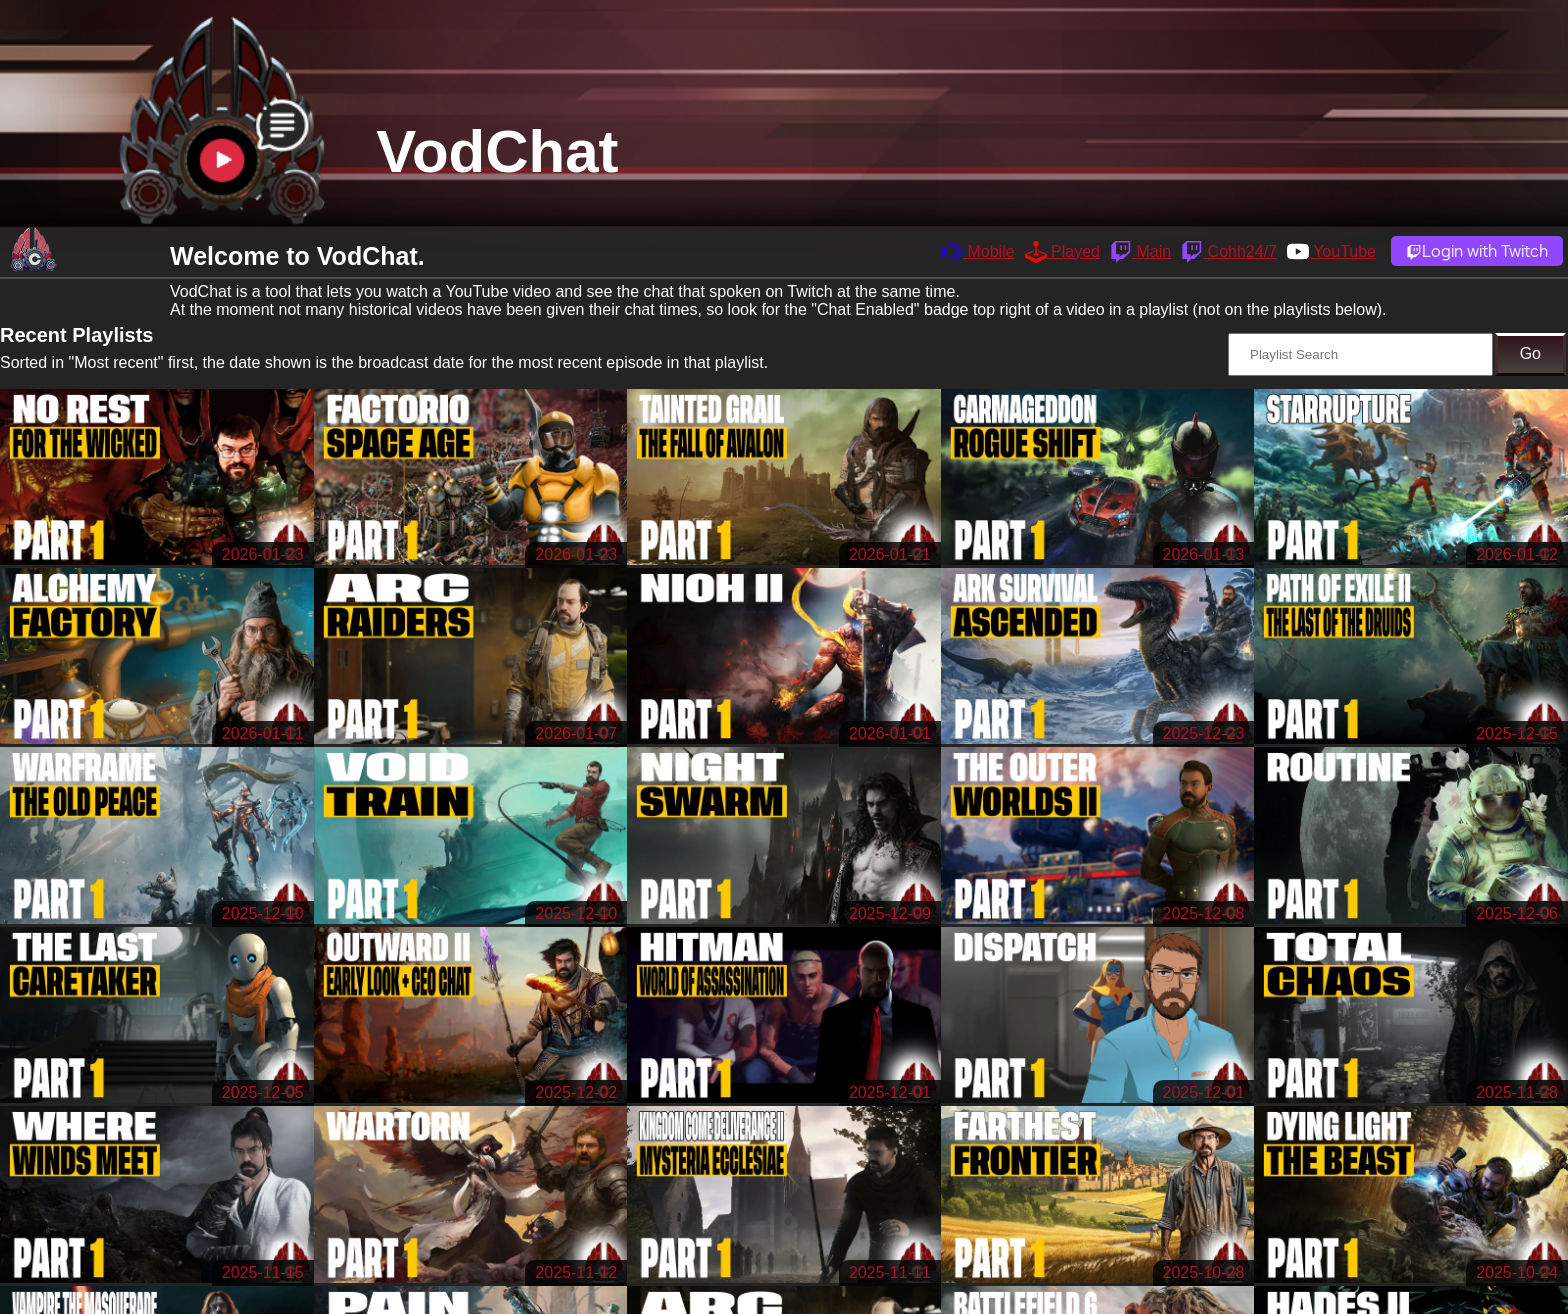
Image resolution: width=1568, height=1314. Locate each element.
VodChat (497, 151)
